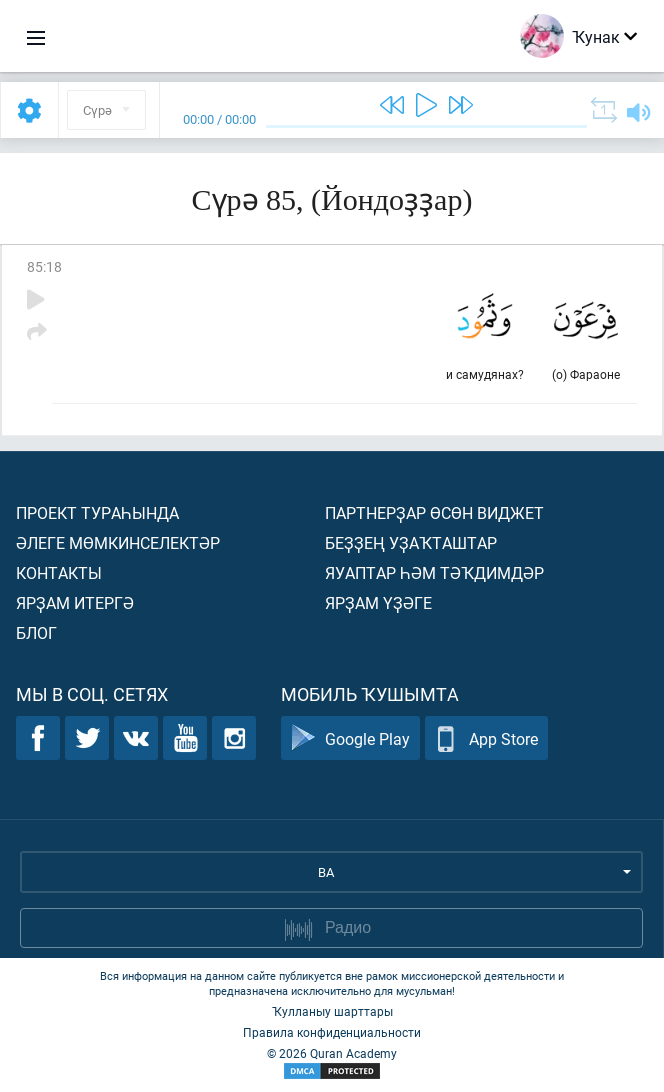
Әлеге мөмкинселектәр (118, 542)
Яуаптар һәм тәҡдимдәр (434, 572)
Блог (36, 632)
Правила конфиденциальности (332, 1032)
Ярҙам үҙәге (378, 602)
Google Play (350, 738)
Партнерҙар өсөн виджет (434, 512)
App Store (486, 738)
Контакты (59, 572)
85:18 (44, 266)
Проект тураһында (97, 512)
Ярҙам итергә (75, 602)
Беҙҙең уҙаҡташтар (411, 542)
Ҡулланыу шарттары (332, 1011)
